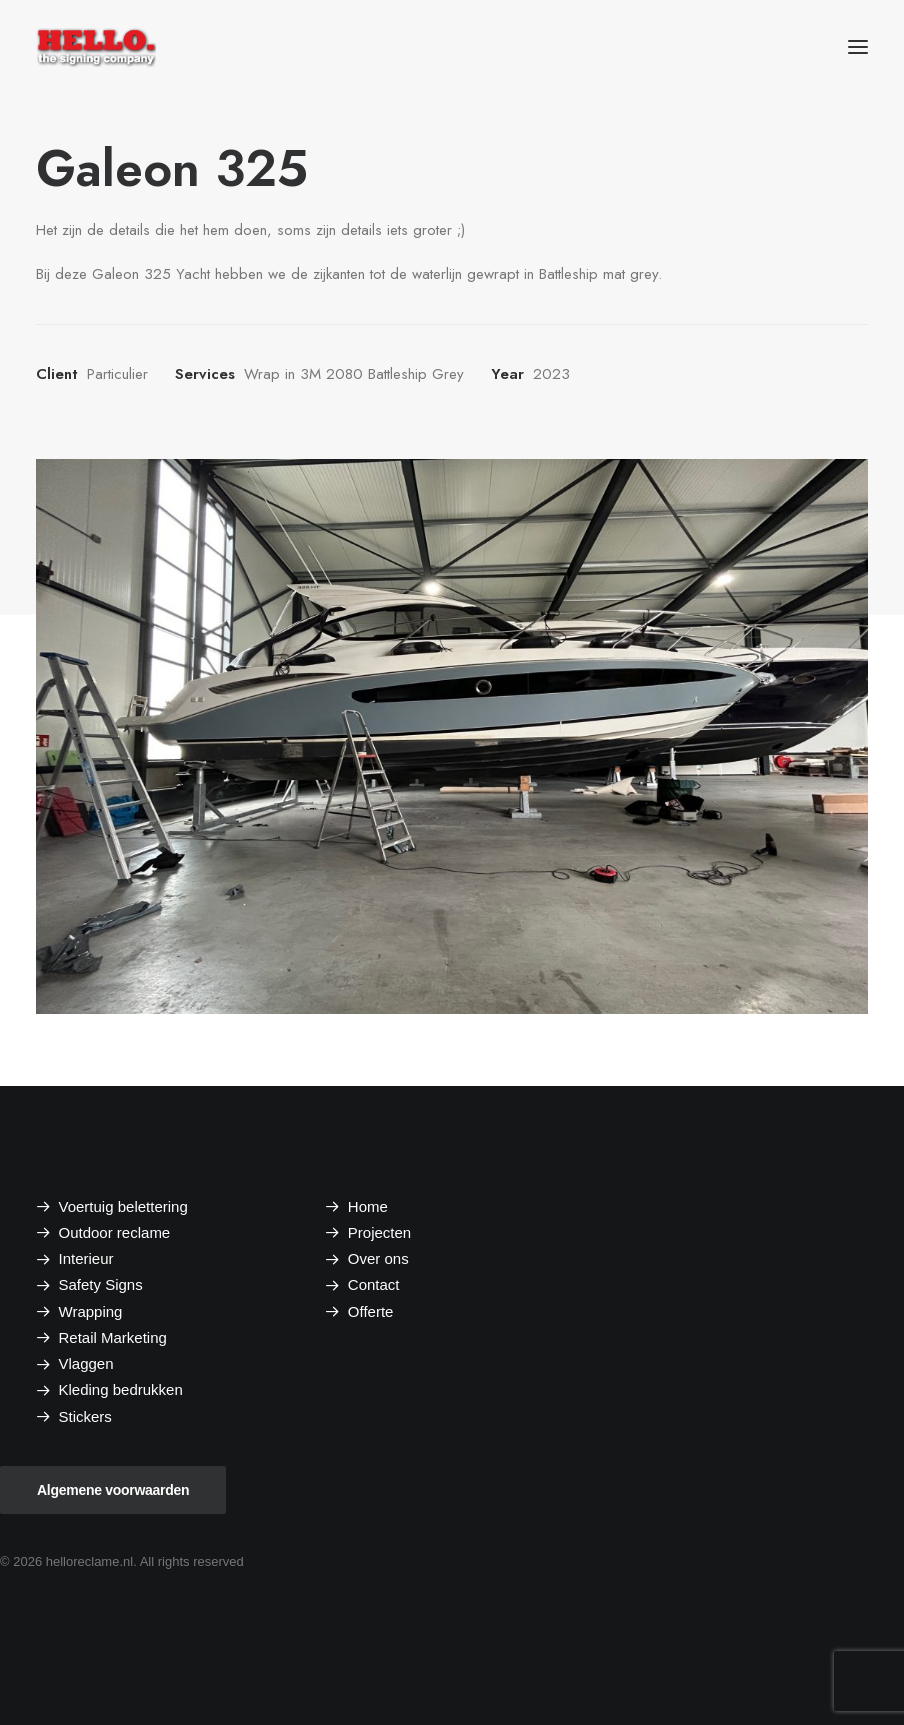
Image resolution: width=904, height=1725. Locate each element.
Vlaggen (86, 1363)
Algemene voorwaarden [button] (113, 1490)
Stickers (85, 1416)
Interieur (86, 1258)
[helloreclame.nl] (96, 47)
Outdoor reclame (115, 1232)
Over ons (378, 1258)
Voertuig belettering (123, 1206)
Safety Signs (101, 1284)
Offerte (371, 1311)
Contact (374, 1284)
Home (368, 1206)
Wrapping (91, 1311)
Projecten (379, 1232)
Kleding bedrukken (121, 1389)
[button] (858, 47)
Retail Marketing (113, 1337)
